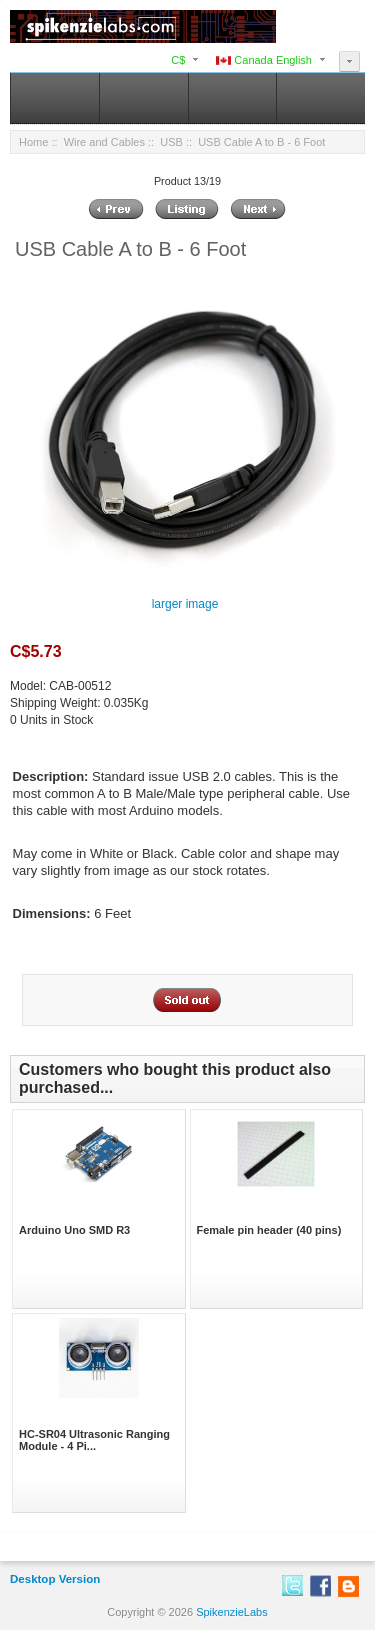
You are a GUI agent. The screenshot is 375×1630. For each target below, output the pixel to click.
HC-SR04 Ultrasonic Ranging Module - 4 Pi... (94, 1440)
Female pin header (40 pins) (269, 1230)
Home (33, 142)
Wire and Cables (104, 142)
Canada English (264, 60)
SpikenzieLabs (232, 1612)
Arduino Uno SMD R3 (74, 1230)
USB (171, 142)
